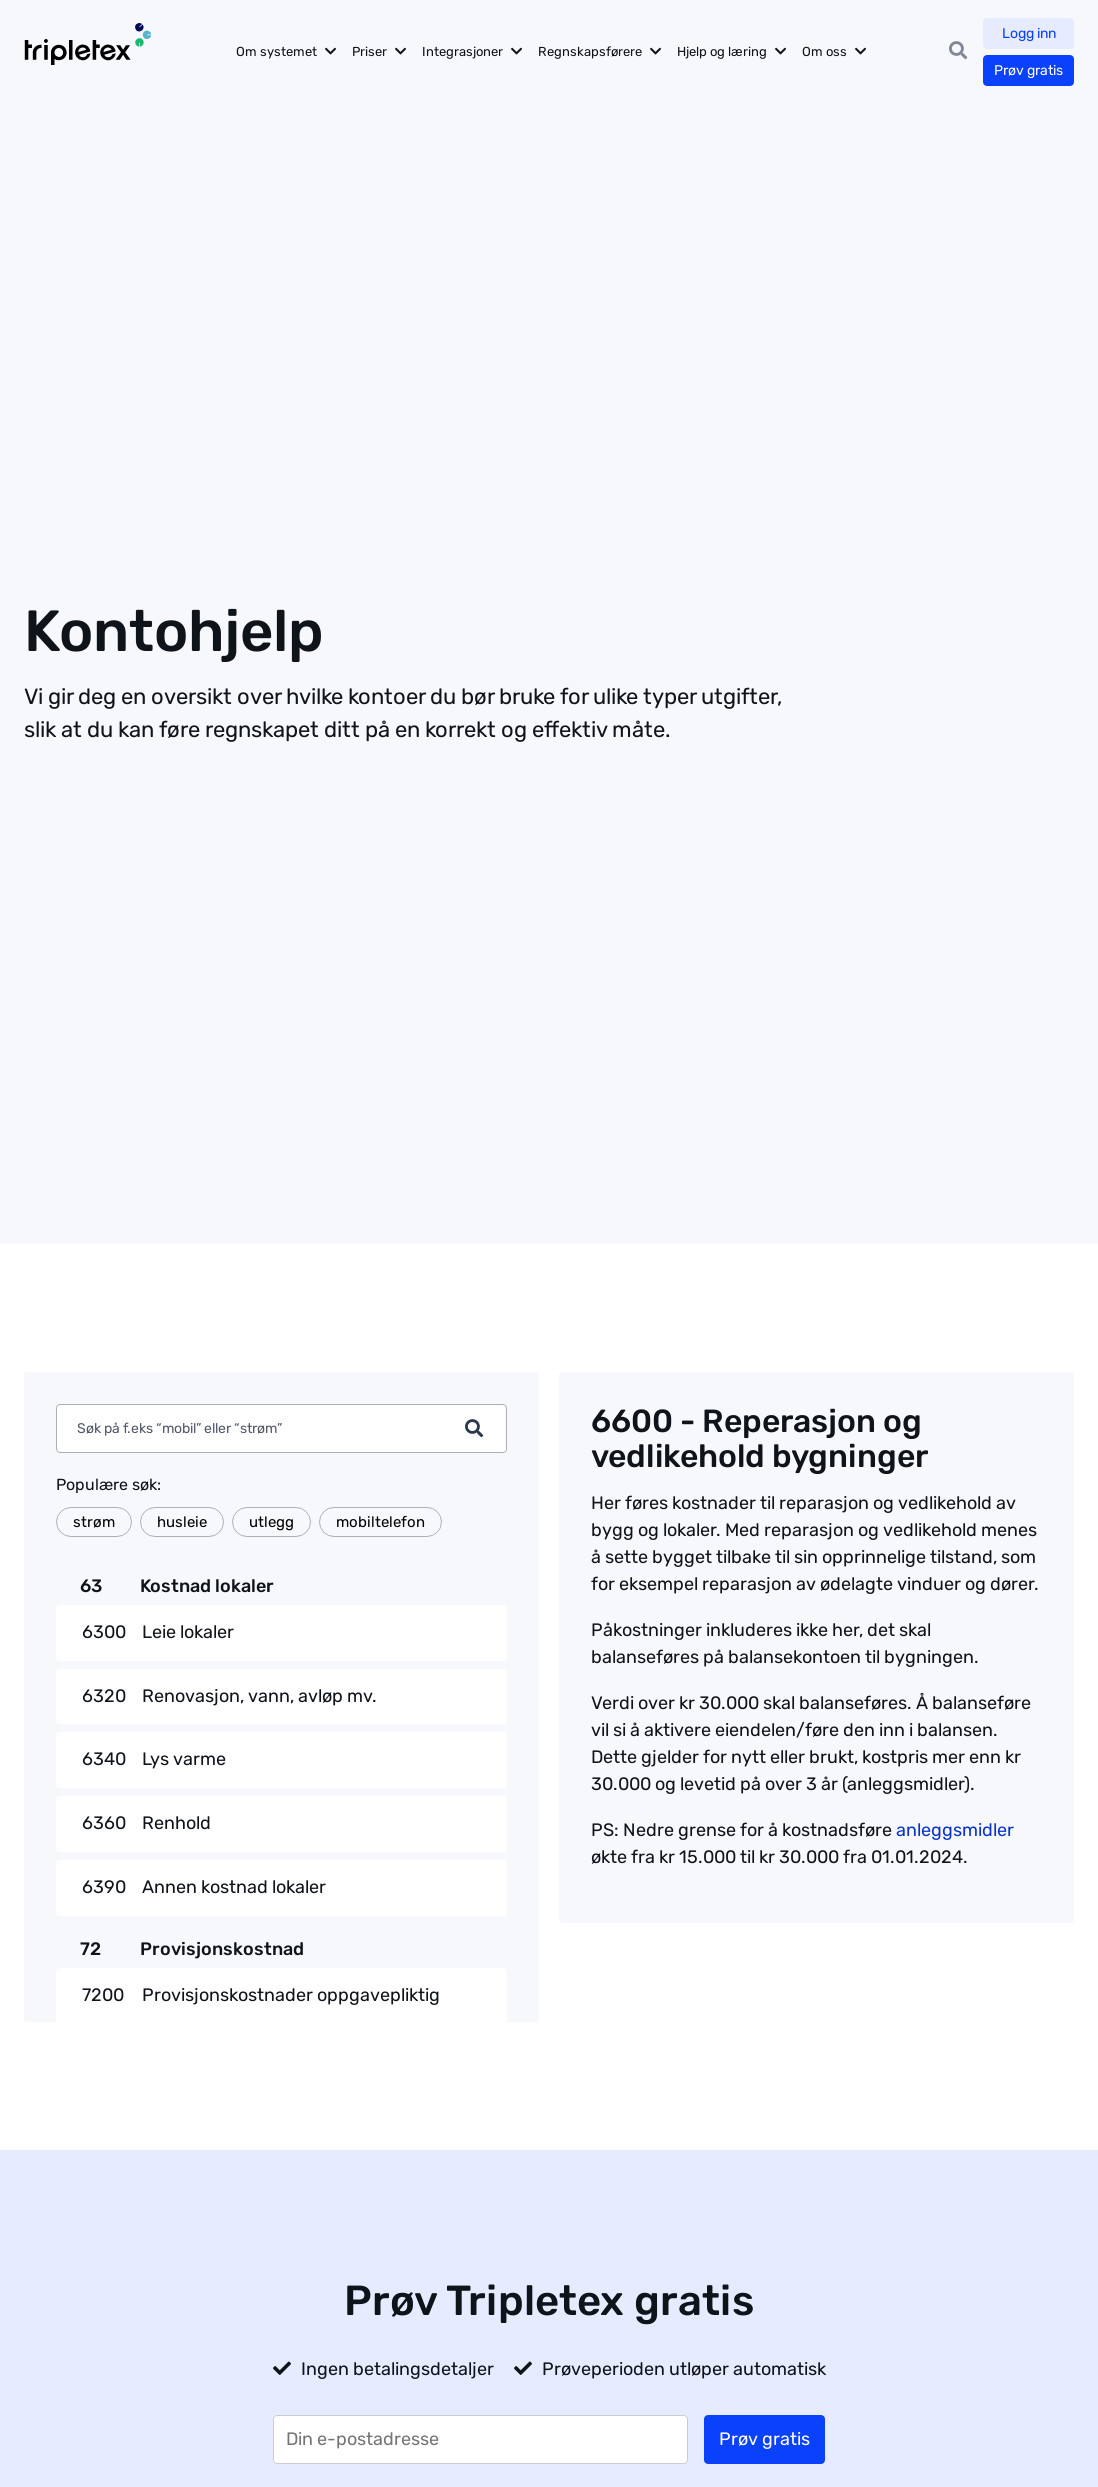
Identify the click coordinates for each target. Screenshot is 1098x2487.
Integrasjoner (462, 51)
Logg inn (1029, 33)
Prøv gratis (1028, 70)
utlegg (271, 1522)
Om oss (824, 51)
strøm (94, 1522)
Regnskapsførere (590, 51)
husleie (182, 1522)
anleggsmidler (955, 1830)
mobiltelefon (380, 1522)
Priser (369, 51)
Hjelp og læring (722, 51)
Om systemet (276, 51)
